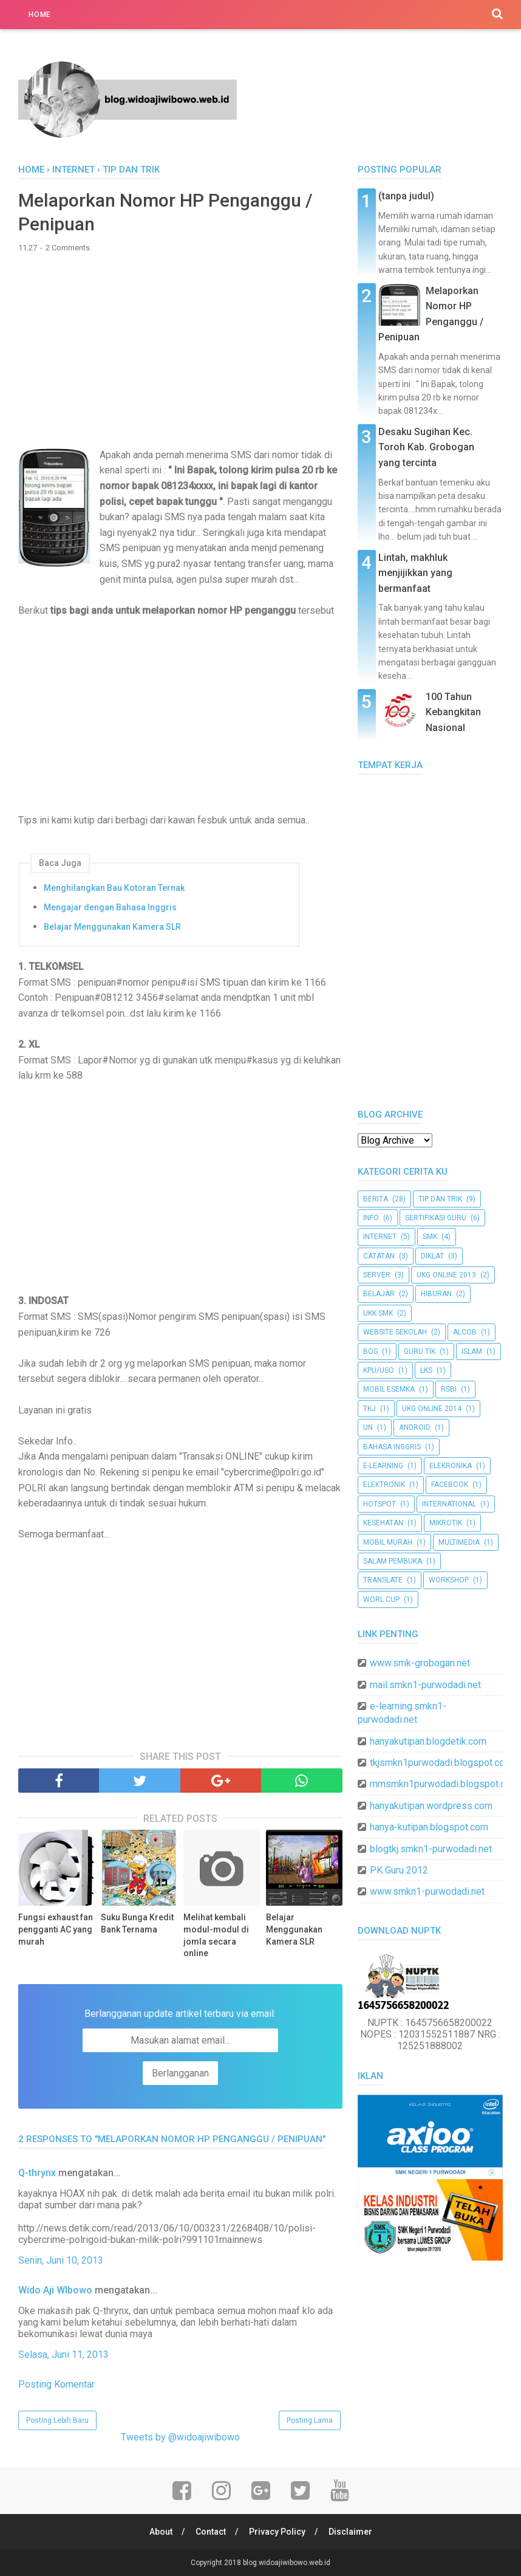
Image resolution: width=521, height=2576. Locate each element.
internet (380, 1236)
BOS (370, 1351)
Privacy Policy (277, 2532)
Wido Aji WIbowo (55, 2290)
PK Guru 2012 (399, 1870)
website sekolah (395, 1332)
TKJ (369, 1408)
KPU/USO (378, 1370)
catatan (379, 1256)
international (449, 1504)
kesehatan (383, 1523)
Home (40, 14)
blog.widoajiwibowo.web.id (286, 2562)
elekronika (450, 1465)
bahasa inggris (392, 1447)
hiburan (436, 1294)
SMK (430, 1236)
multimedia (459, 1542)
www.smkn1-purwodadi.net (427, 1891)
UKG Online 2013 (446, 1275)
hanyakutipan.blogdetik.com (428, 1741)
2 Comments (68, 247)
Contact (211, 2532)
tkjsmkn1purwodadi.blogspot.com (441, 1762)
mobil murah (387, 1542)
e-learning (383, 1465)
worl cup (381, 1599)
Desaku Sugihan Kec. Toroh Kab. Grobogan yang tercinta (426, 447)
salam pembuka (392, 1561)
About (160, 2532)
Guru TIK (419, 1351)
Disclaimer (350, 2532)
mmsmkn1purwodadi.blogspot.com (444, 1784)
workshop (449, 1580)
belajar (379, 1294)
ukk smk (378, 1313)
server (376, 1275)
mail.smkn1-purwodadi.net (425, 1685)
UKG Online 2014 (431, 1408)
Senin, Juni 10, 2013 (60, 2260)
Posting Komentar (56, 2384)
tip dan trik (440, 1199)
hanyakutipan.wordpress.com (431, 1806)
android (415, 1427)
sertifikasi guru (435, 1218)
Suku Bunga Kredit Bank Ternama (137, 1923)
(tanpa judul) (406, 196)
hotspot (379, 1504)
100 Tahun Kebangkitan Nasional (453, 712)
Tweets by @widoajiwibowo (180, 2437)
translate (383, 1580)
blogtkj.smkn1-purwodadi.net (431, 1849)
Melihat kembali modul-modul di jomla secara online (216, 1935)
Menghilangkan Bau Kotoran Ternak (114, 888)
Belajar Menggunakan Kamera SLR (112, 927)
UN (368, 1427)
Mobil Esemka (389, 1389)
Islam (471, 1351)
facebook (449, 1484)
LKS (426, 1370)
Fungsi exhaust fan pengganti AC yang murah (55, 1929)
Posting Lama (310, 2420)
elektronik (384, 1484)
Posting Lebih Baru (57, 2420)
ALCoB (465, 1332)
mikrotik (445, 1523)
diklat (432, 1256)
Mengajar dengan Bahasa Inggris (110, 907)
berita (375, 1199)
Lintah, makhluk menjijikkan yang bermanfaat (415, 573)
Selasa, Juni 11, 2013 (63, 2354)
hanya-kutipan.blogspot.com (429, 1827)
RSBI (449, 1389)
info (371, 1218)
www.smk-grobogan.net (420, 1663)
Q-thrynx (37, 2173)
